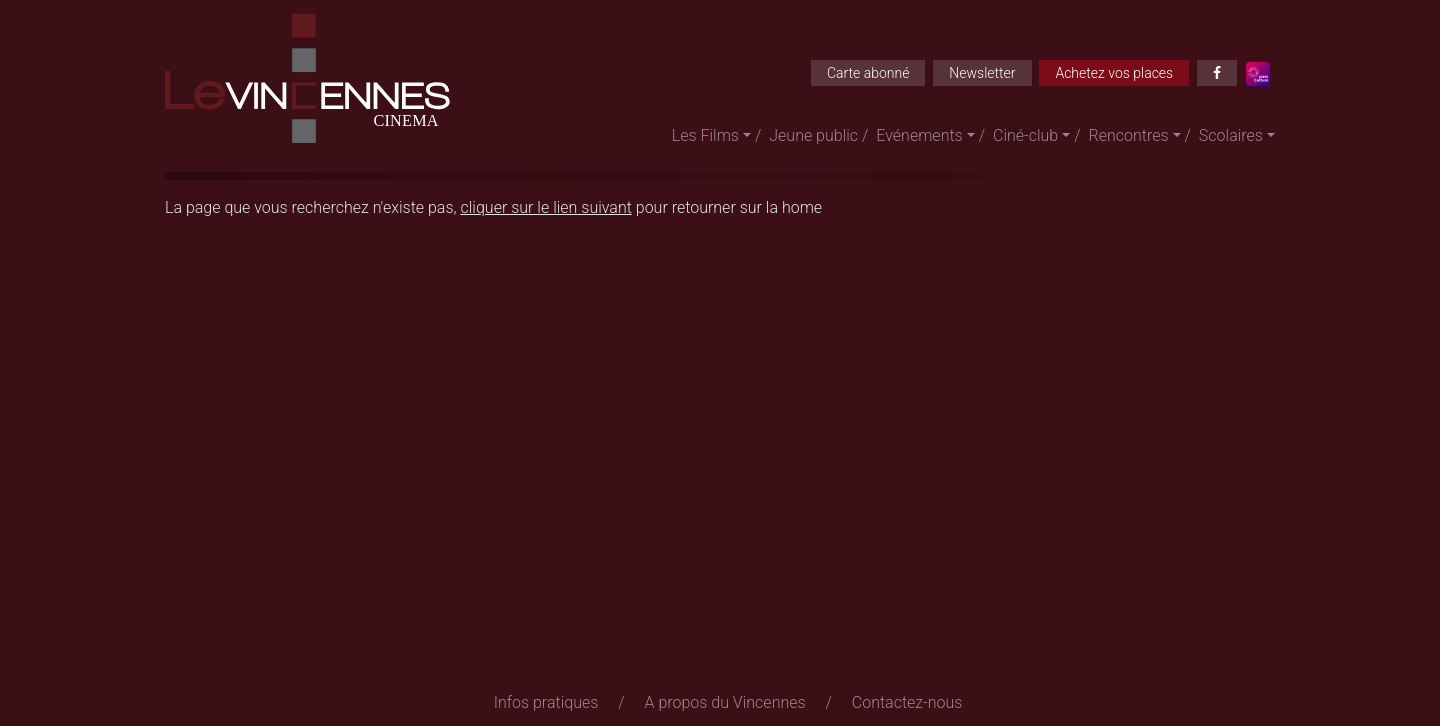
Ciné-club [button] (1025, 135)
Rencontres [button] (1129, 135)
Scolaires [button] (1231, 135)
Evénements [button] (919, 135)
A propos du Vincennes (725, 702)
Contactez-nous (907, 702)
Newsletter (982, 73)
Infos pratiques (546, 702)
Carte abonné (868, 73)
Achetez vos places (1114, 73)
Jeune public (813, 135)
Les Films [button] (705, 135)
